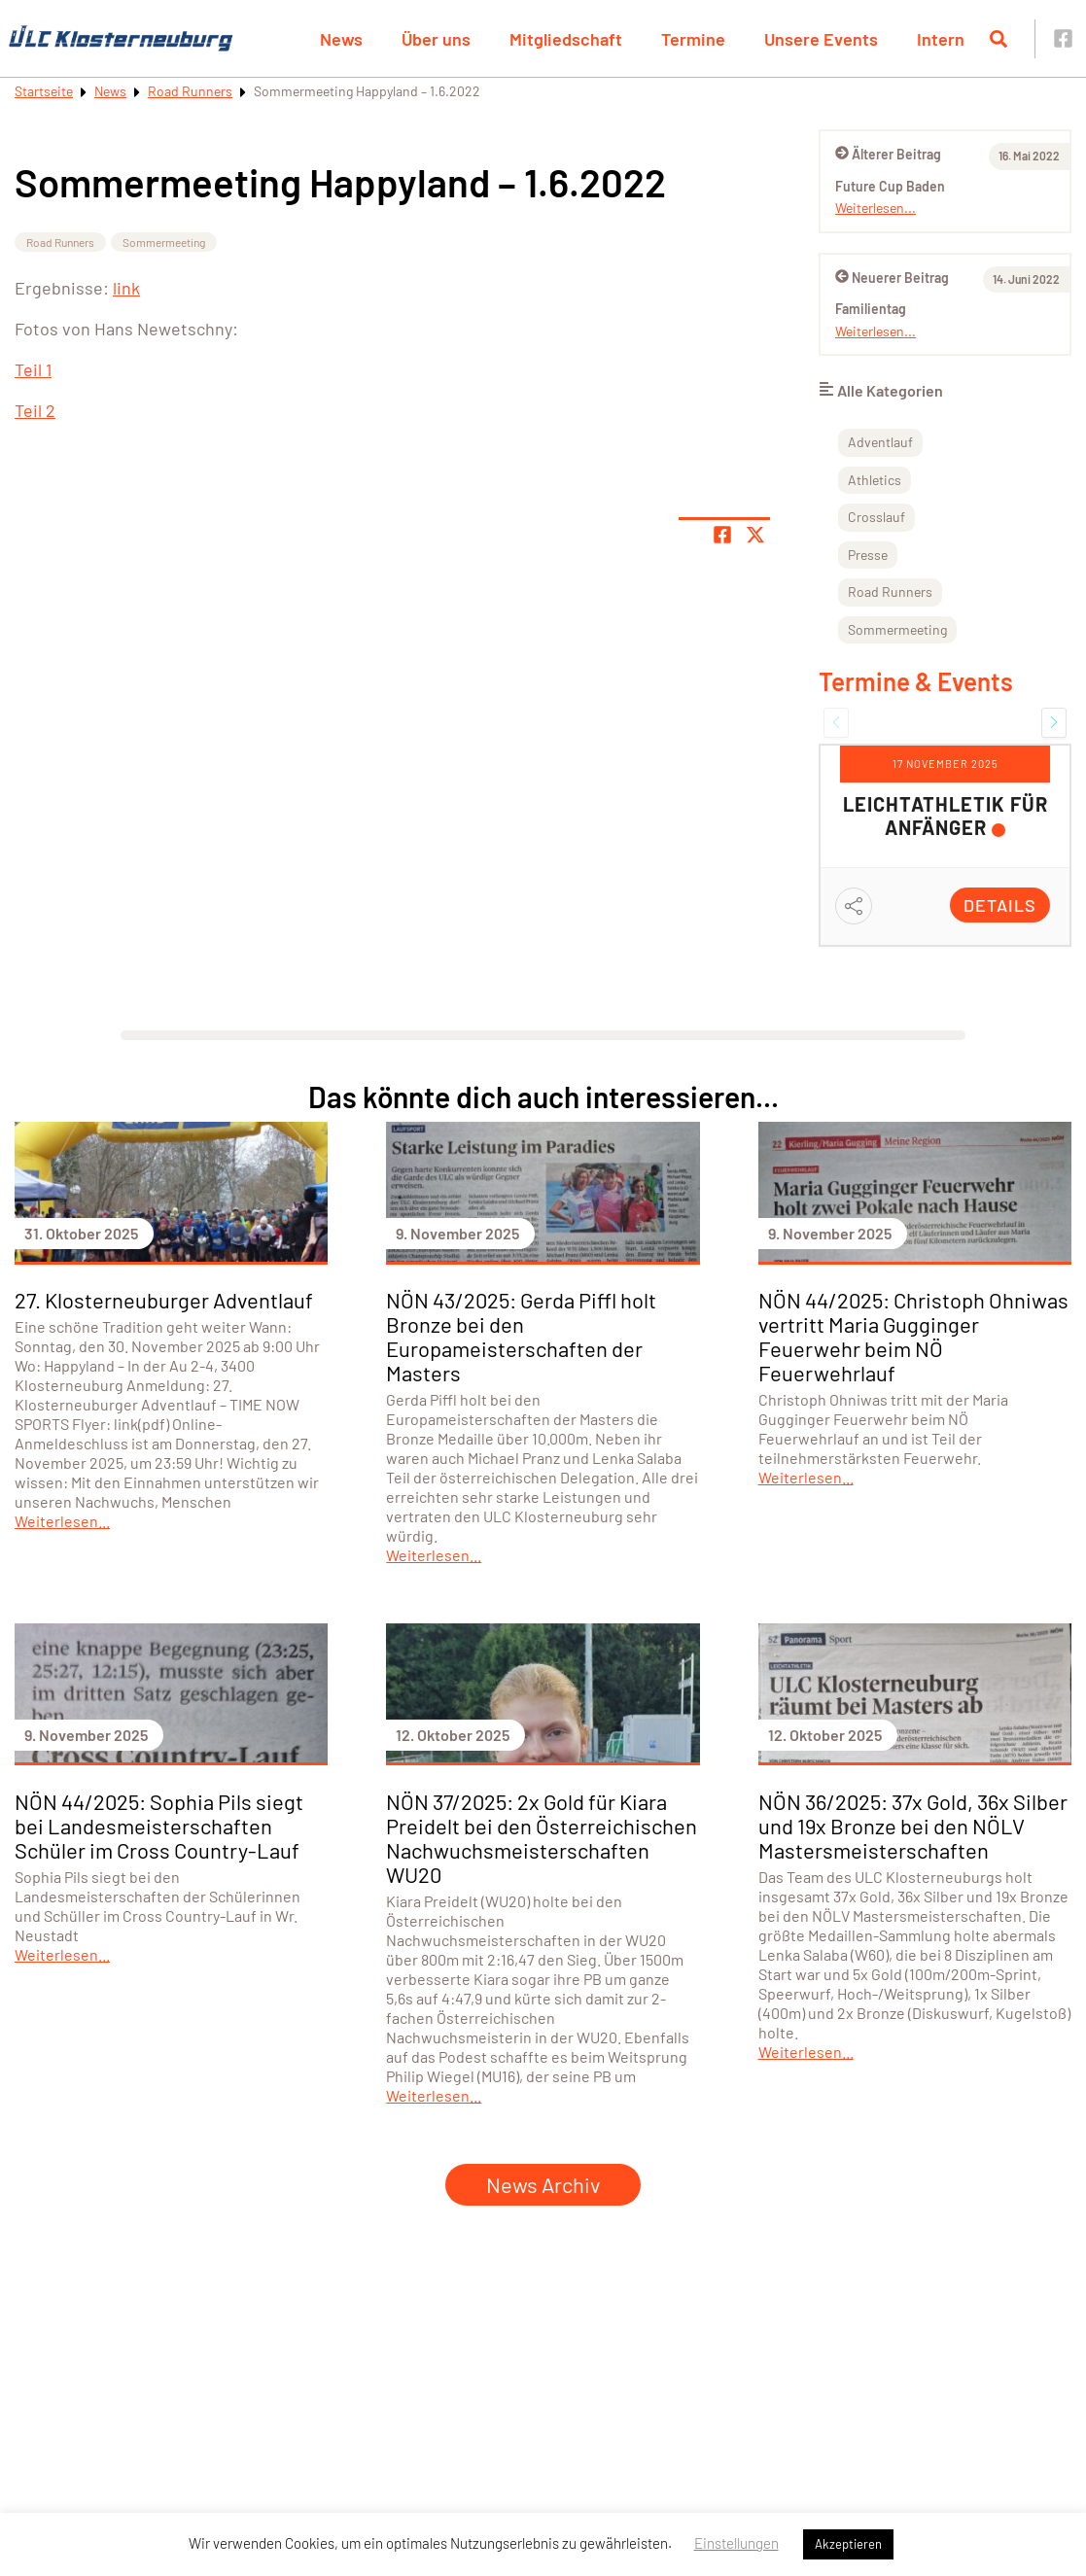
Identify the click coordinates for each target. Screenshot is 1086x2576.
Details (999, 905)
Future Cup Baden (890, 186)
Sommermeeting (164, 242)
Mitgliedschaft (565, 39)
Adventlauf (880, 442)
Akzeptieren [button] (848, 2544)
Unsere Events (821, 39)
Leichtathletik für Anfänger (945, 815)
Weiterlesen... (875, 207)
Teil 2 (35, 410)
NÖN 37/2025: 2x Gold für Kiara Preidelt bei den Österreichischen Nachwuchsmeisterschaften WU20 (541, 1838)
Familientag (870, 308)
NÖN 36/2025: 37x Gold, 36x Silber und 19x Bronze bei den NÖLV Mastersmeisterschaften (913, 1825)
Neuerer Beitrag (892, 277)
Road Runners (190, 91)
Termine (693, 39)
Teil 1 (33, 369)
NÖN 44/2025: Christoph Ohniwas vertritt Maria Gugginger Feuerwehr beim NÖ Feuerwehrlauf (913, 1336)
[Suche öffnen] (998, 38)
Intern (940, 39)
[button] (836, 722)
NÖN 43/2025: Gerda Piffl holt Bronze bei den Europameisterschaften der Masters (521, 1336)
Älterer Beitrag (888, 154)
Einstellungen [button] (736, 2543)
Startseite (44, 91)
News (341, 39)
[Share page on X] (755, 534)
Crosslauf (876, 516)
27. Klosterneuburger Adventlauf (164, 1299)
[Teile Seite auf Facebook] (722, 534)
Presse (868, 554)
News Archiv (543, 2184)
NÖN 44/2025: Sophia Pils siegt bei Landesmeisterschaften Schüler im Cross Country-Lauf (159, 1825)
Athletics (874, 479)
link (126, 287)
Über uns (436, 39)
